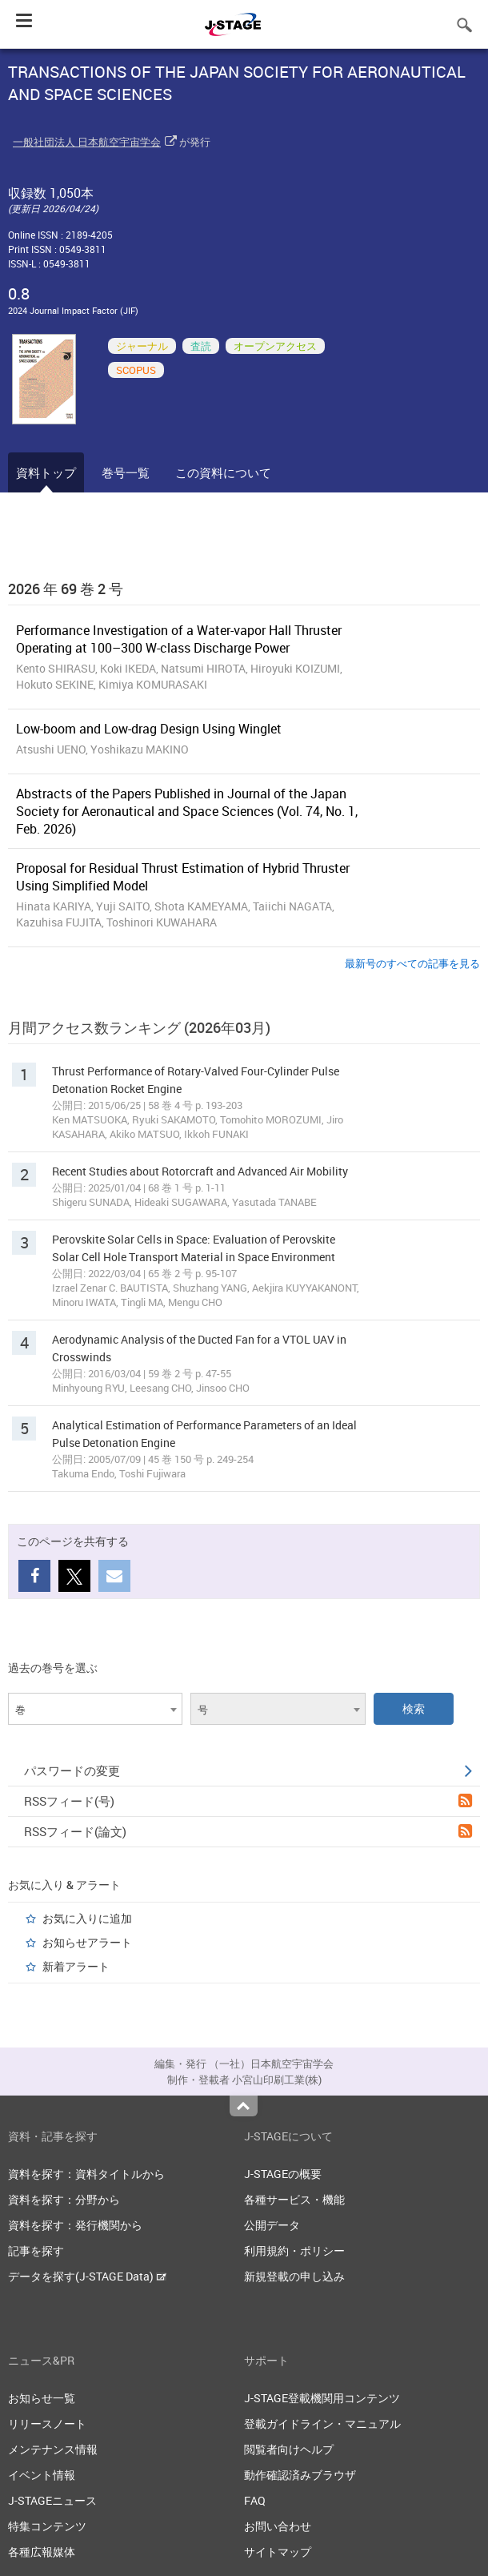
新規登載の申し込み (294, 2276)
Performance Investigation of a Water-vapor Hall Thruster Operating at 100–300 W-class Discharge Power (179, 639)
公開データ (272, 2224)
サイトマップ (277, 2551)
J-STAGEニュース (52, 2500)
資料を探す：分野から (64, 2199)
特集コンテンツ (47, 2526)
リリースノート (47, 2423)
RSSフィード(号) (248, 1801)
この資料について (223, 472)
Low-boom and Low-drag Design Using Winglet (149, 728)
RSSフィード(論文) (248, 1831)
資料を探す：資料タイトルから (86, 2173)
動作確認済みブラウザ (300, 2474)
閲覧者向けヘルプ (289, 2449)
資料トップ (46, 472)
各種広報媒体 (41, 2551)
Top (244, 2106)
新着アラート (76, 1966)
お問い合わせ (277, 2526)
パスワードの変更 (248, 1770)
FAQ (255, 2500)
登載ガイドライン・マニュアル (322, 2423)
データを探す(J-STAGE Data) (87, 2276)
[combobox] (95, 1709)
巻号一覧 (126, 472)
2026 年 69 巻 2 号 (65, 588)
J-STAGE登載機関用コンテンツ (322, 2397)
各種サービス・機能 (294, 2199)
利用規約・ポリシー (294, 2250)
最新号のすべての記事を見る (412, 963)
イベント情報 (41, 2474)
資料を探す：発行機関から (75, 2224)
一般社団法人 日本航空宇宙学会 (87, 142)
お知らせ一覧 (41, 2397)
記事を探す (36, 2250)
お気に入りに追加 (87, 1918)
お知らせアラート (87, 1942)
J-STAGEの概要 (283, 2173)
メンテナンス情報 (53, 2449)
